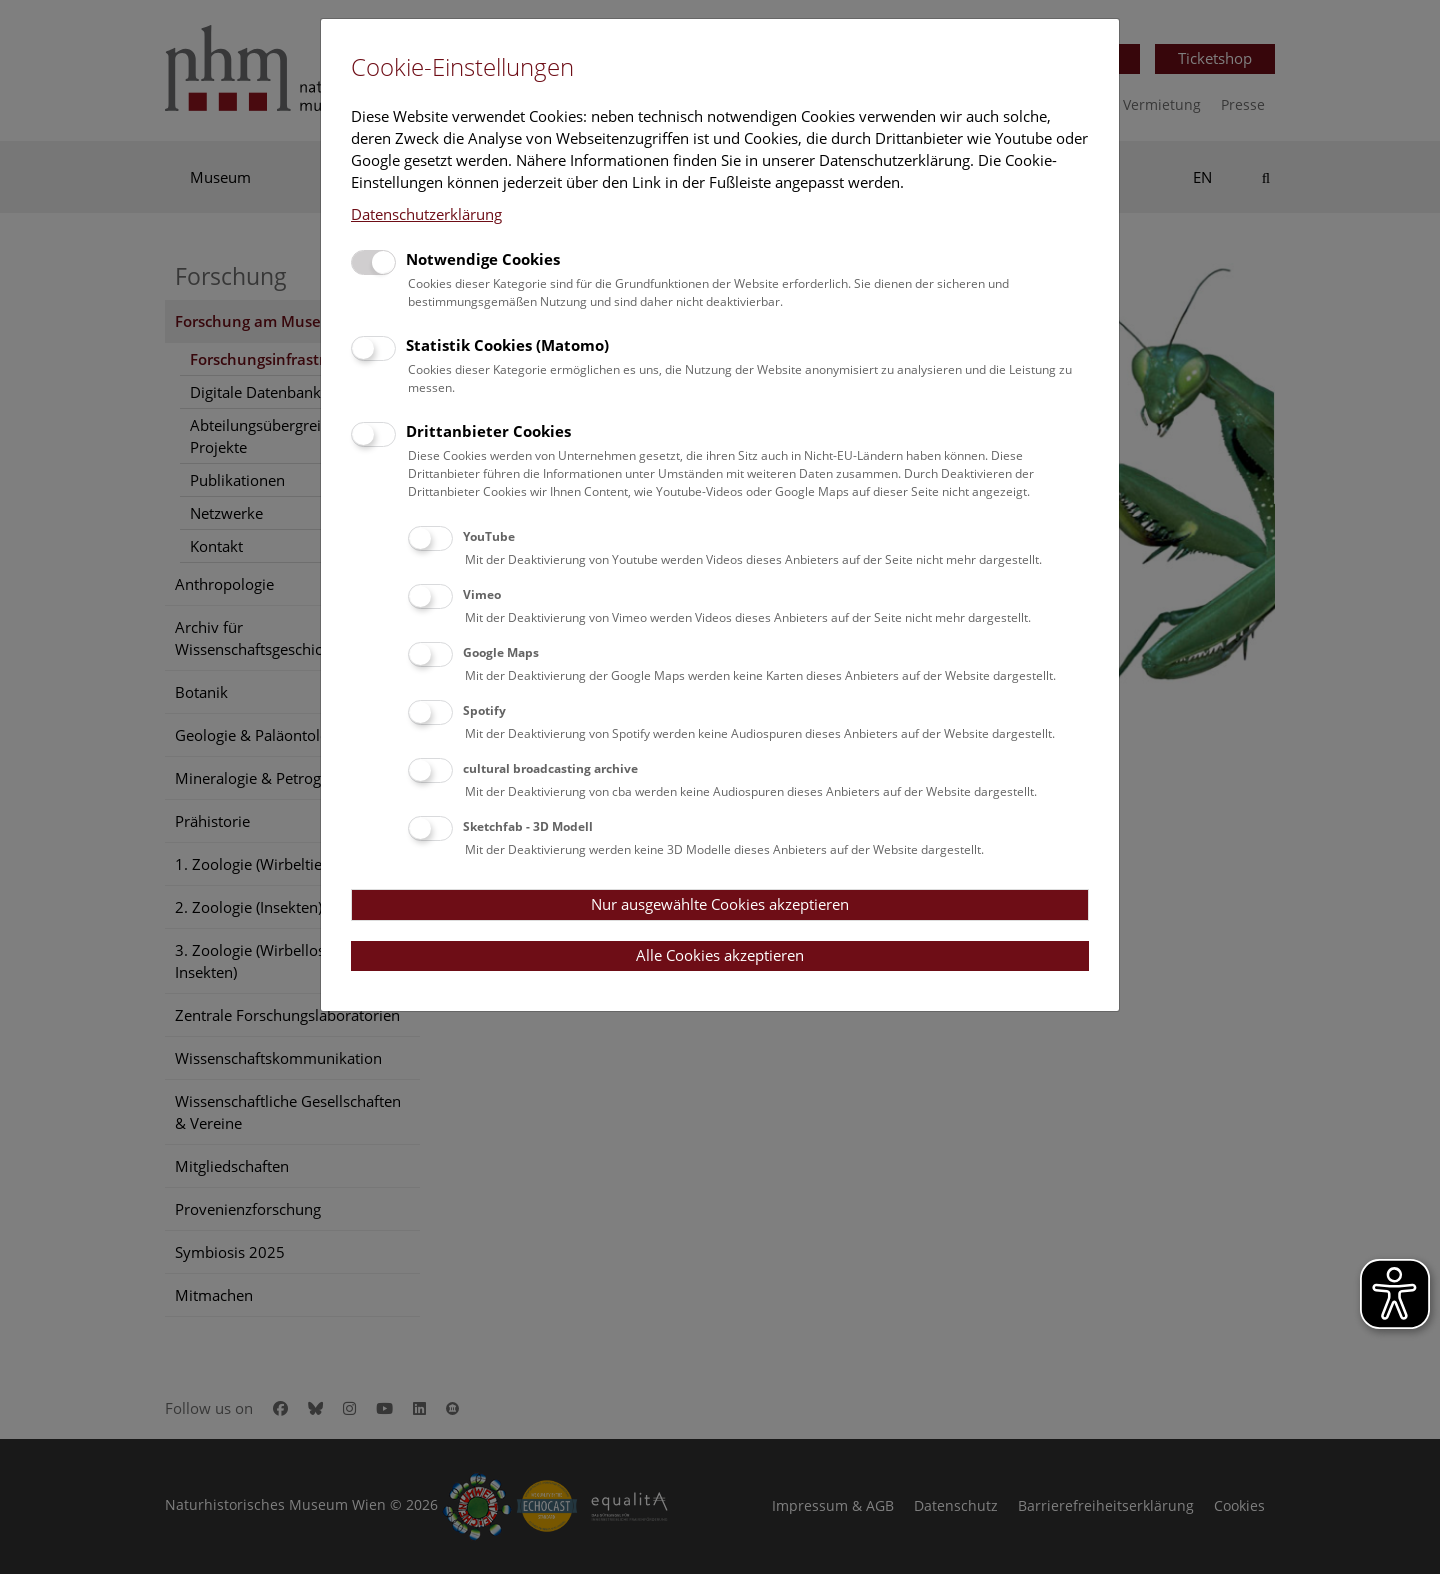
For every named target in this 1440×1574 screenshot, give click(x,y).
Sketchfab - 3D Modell (528, 826)
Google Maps (501, 652)
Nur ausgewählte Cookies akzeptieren (720, 904)
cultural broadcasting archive (550, 768)
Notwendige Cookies (483, 259)
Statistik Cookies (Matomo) (507, 345)
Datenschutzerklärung (426, 214)
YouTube (489, 536)
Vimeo (482, 594)
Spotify (484, 710)
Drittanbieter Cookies (488, 431)
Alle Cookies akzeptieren (720, 955)
